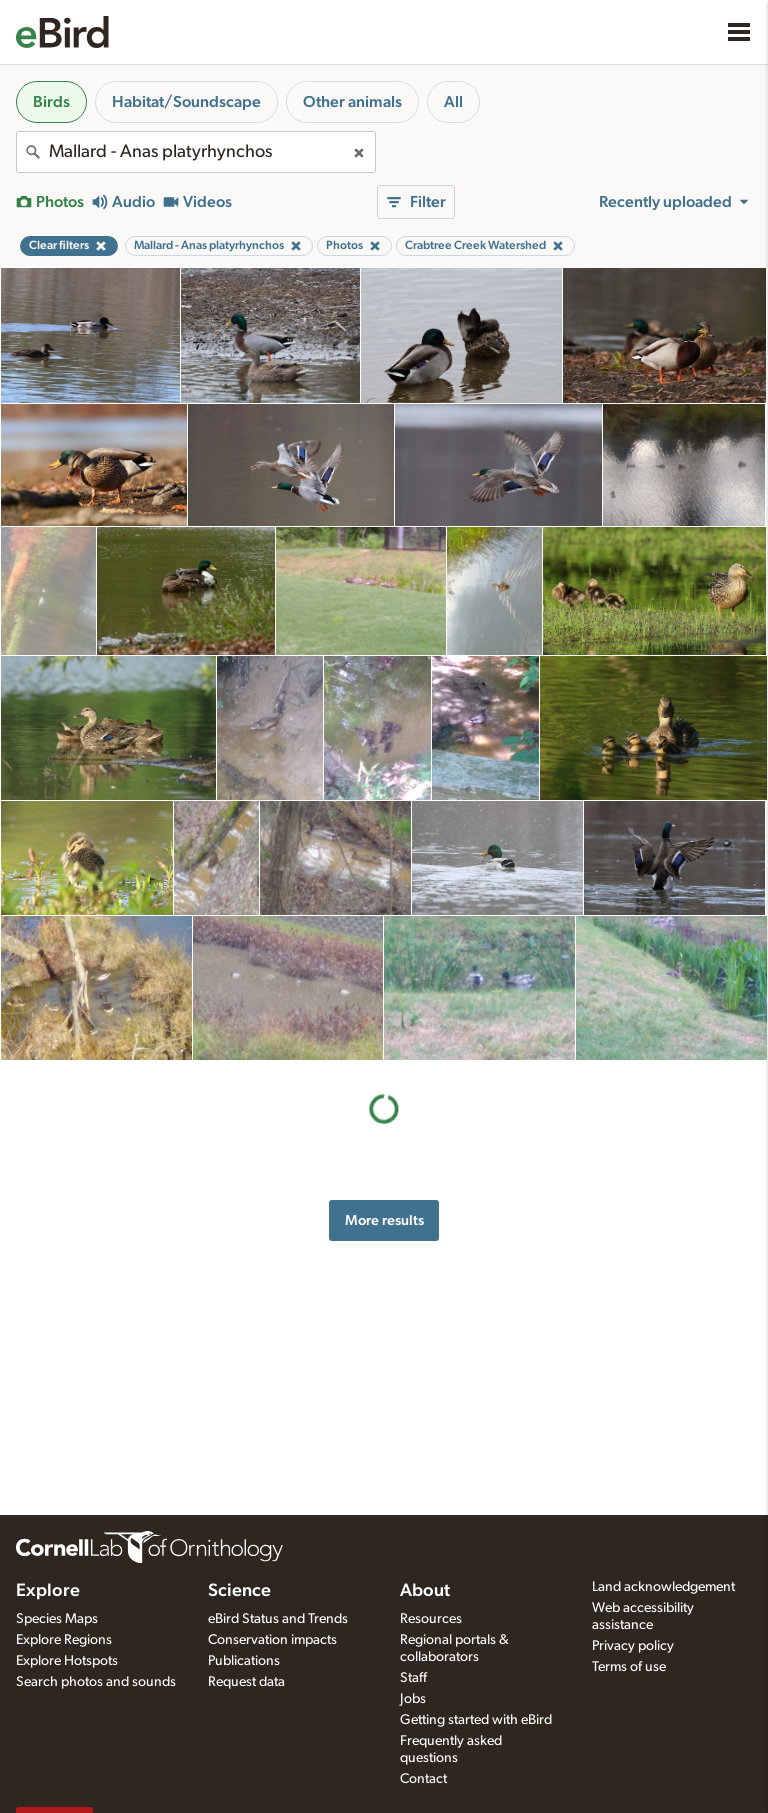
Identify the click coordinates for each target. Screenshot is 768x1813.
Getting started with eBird (476, 1720)
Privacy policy (633, 1646)
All (453, 102)
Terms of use (629, 1667)
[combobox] (196, 152)
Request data (246, 1682)
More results (384, 1220)
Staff (413, 1678)
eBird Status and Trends (278, 1619)
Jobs (413, 1699)
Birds (51, 102)
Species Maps (57, 1619)
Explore (48, 1591)
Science (239, 1591)
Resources (431, 1619)
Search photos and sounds (96, 1682)
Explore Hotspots (67, 1661)
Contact (423, 1779)
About (425, 1591)
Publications (244, 1661)
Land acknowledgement (663, 1587)
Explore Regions (64, 1640)
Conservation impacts (272, 1640)
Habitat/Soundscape (186, 102)
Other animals (352, 102)
